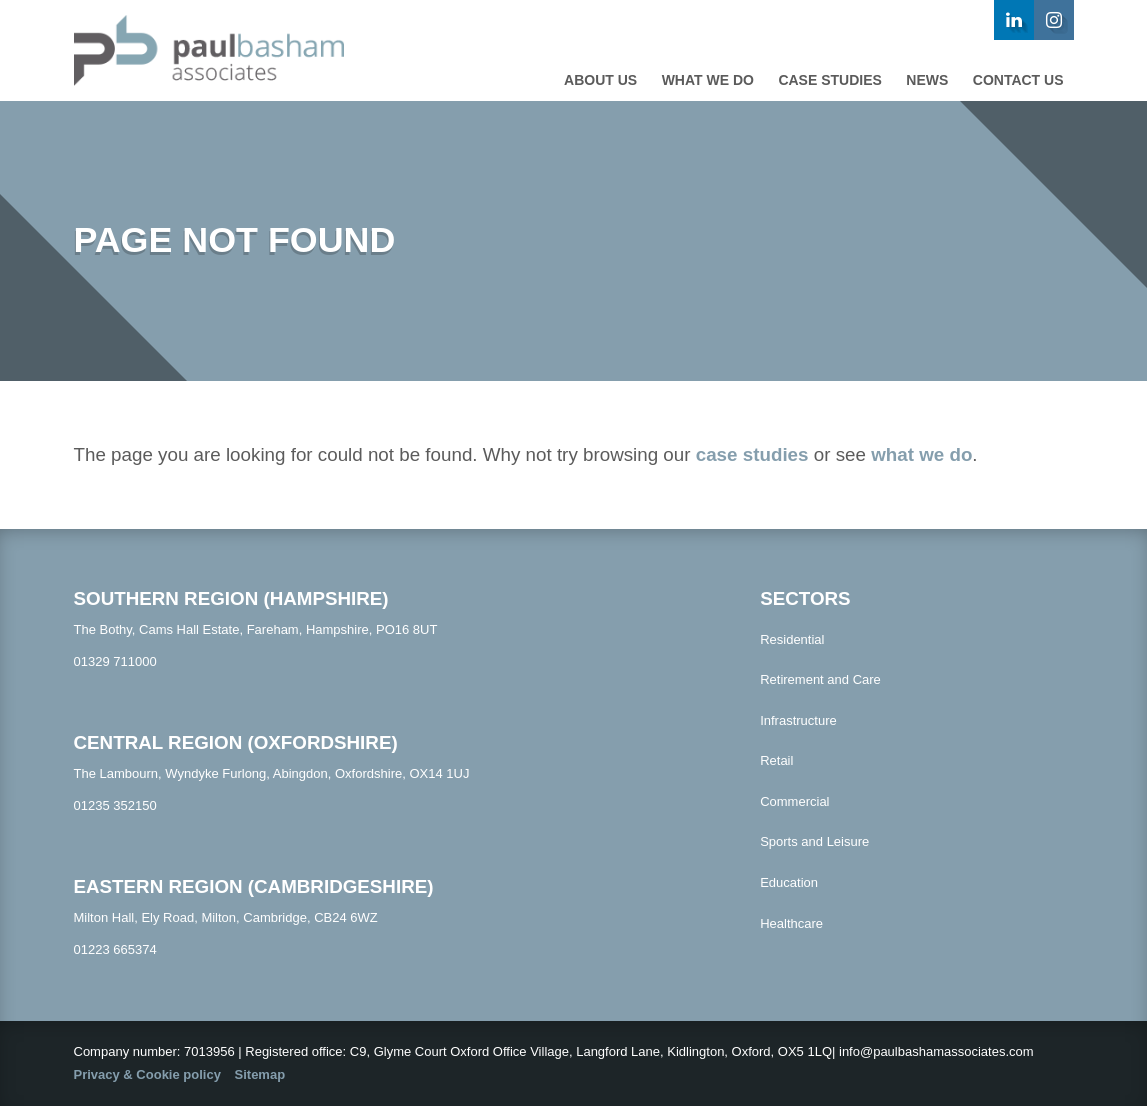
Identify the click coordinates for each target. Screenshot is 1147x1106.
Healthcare (791, 923)
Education (789, 882)
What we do (708, 80)
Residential (792, 639)
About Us (600, 80)
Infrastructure (798, 720)
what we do (921, 454)
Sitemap (260, 1074)
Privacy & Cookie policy (147, 1074)
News (927, 80)
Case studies (829, 80)
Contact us (1018, 80)
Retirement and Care (820, 679)
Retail (776, 760)
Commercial (794, 801)
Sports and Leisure (814, 841)
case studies (752, 454)
